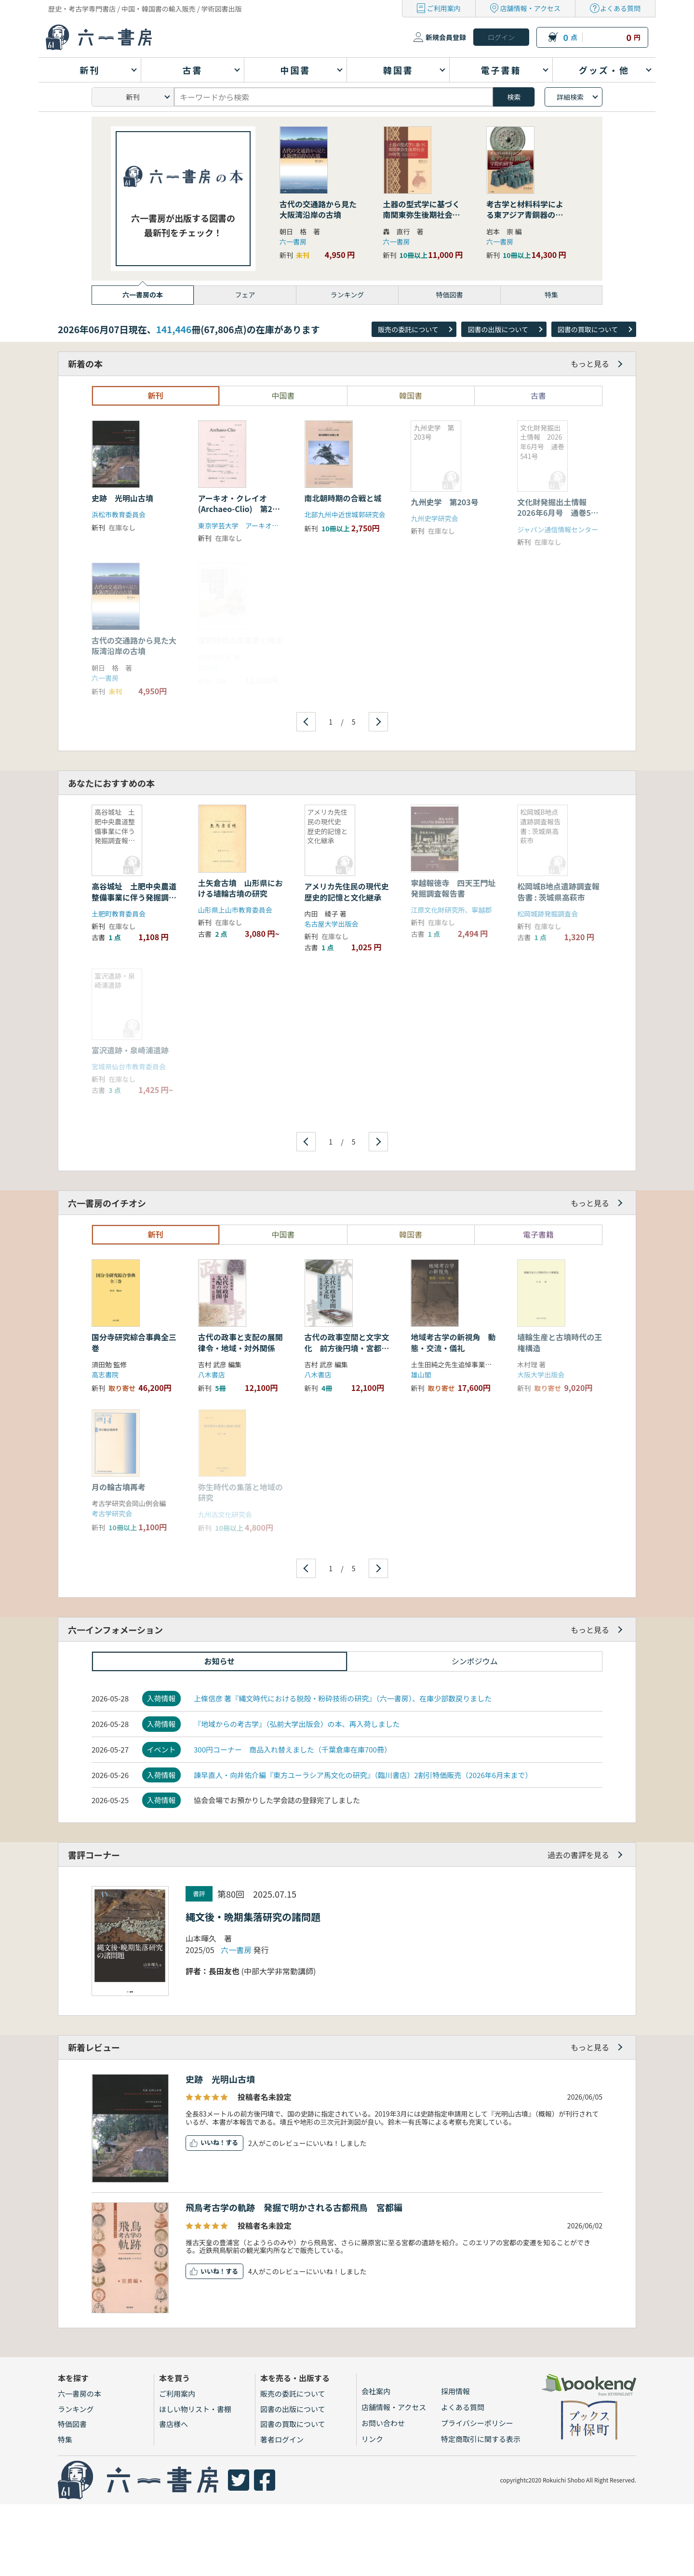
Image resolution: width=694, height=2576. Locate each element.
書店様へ (173, 2424)
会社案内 (375, 2391)
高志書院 (105, 1374)
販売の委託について (408, 329)
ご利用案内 (444, 8)
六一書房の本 (79, 2393)
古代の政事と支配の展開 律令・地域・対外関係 (244, 1342)
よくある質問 (620, 8)
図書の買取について (588, 329)
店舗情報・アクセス (530, 8)
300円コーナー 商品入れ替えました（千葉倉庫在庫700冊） (292, 1749)
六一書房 (293, 241)
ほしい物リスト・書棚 (195, 2409)
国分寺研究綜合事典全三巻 (134, 1342)
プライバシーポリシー (477, 2423)
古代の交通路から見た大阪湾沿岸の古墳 (318, 209)
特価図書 (72, 2424)
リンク (372, 2439)
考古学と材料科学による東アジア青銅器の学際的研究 (524, 214)
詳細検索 (570, 97)
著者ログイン (282, 2439)
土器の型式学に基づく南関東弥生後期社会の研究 (421, 214)
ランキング (76, 2409)
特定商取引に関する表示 (480, 2439)
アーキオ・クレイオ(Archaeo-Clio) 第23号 (237, 509)
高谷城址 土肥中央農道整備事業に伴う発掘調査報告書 (134, 897)
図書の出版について (497, 329)
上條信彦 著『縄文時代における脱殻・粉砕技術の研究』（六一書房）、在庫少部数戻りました (343, 1698)
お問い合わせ (383, 2423)
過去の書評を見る (578, 1854)
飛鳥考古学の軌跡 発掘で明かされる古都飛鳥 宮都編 (294, 2207)
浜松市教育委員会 (119, 514)
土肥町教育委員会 (119, 913)
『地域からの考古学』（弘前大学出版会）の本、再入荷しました (297, 1724)
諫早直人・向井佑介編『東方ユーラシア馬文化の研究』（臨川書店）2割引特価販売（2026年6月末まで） (363, 1775)
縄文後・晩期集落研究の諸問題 (253, 1917)
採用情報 (455, 2391)
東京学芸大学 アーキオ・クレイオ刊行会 (262, 525)
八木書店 (211, 1374)
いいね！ (213, 2142)
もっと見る (590, 363)
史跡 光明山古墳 (122, 498)
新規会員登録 (446, 37)
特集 (65, 2439)
